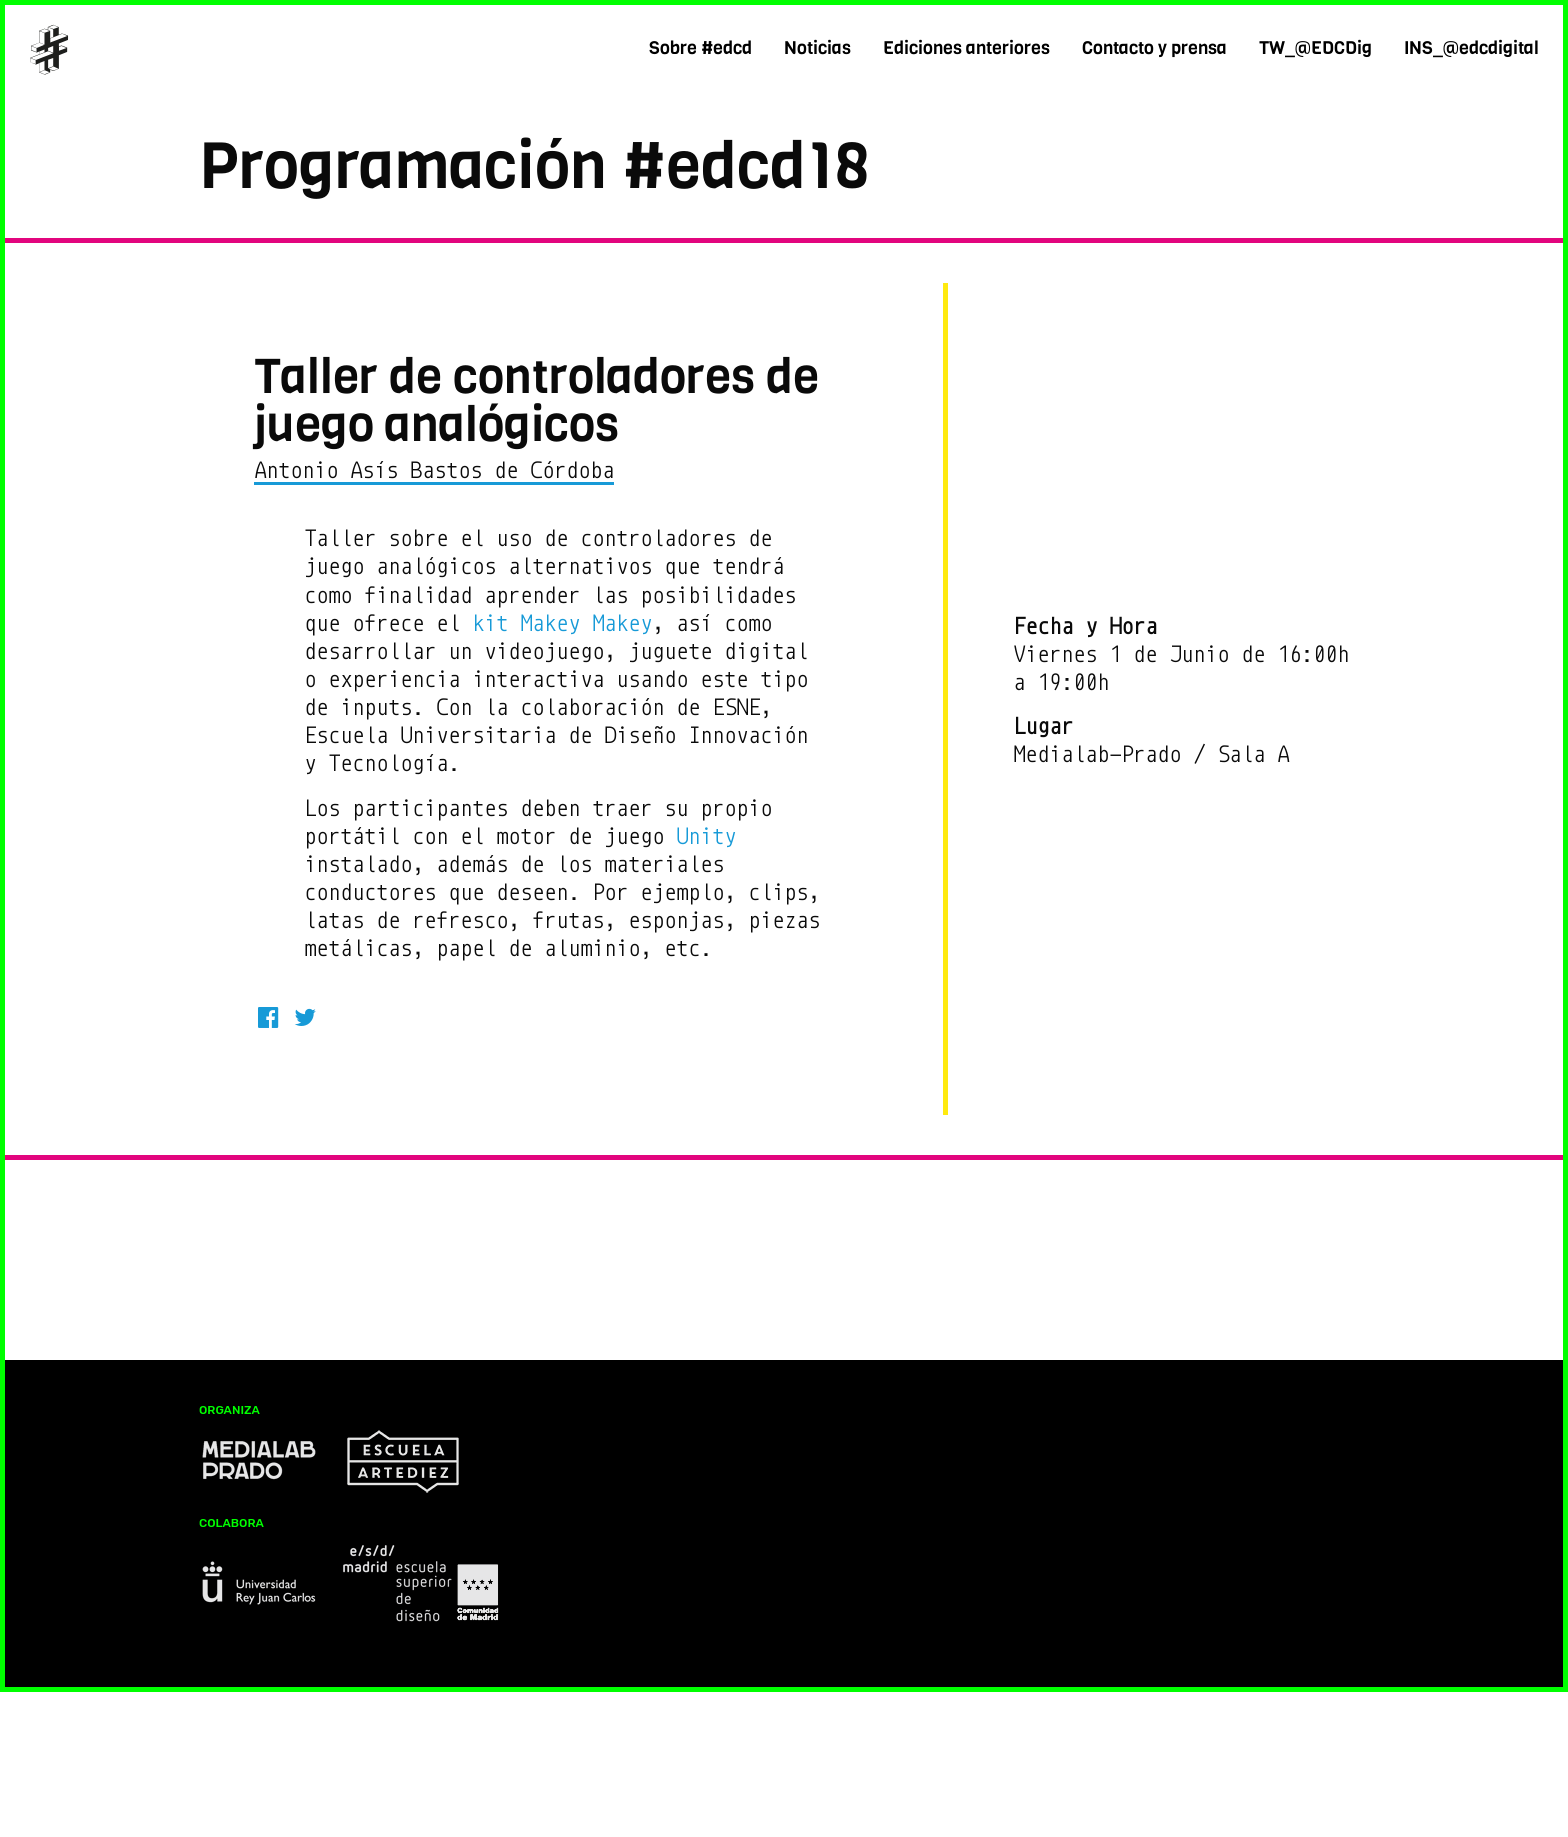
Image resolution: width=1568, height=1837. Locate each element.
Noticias (817, 48)
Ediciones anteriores (966, 48)
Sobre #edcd (700, 48)
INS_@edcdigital (1471, 48)
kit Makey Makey (562, 623)
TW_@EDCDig (1315, 48)
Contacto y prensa (1154, 48)
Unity (706, 836)
